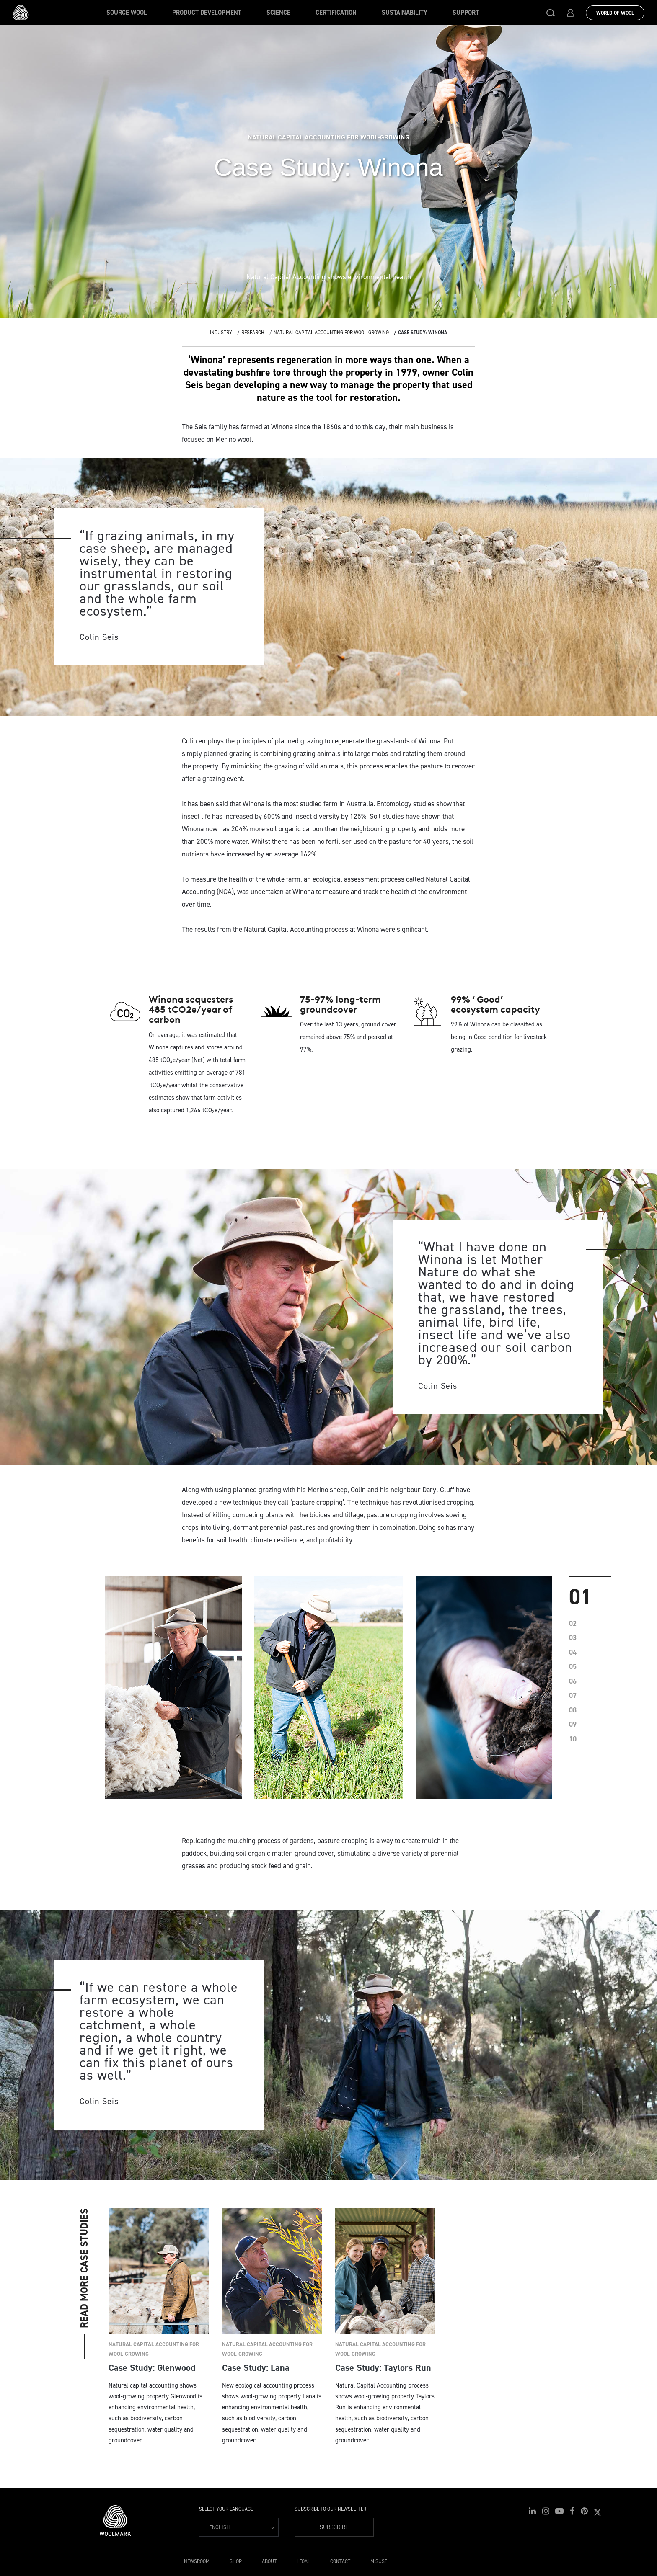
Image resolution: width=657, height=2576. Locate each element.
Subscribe (333, 2527)
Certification (336, 12)
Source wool (126, 12)
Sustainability (404, 12)
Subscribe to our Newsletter (330, 2509)
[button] (550, 12)
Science (278, 12)
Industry (221, 332)
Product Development (206, 12)
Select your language (226, 2509)
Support (466, 12)
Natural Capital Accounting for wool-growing (331, 332)
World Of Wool (615, 13)
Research (252, 332)
